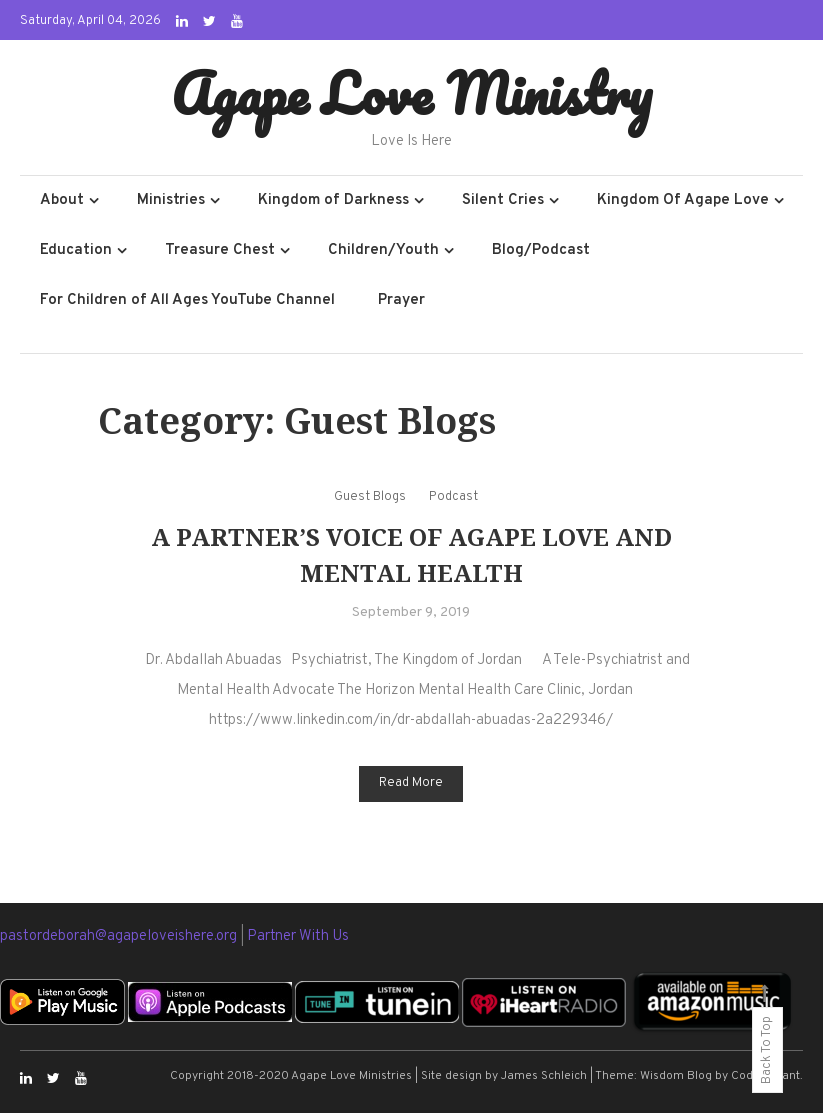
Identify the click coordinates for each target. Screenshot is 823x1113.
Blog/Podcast (541, 250)
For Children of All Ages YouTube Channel (187, 300)
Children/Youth (383, 250)
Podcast (453, 497)
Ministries (171, 200)
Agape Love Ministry (411, 93)
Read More (411, 783)
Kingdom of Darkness (333, 200)
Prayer (401, 300)
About (62, 200)
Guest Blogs (370, 497)
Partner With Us (298, 936)
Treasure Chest (220, 250)
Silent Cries (503, 200)
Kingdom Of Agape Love (683, 200)
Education (76, 250)
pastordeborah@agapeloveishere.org (120, 936)
